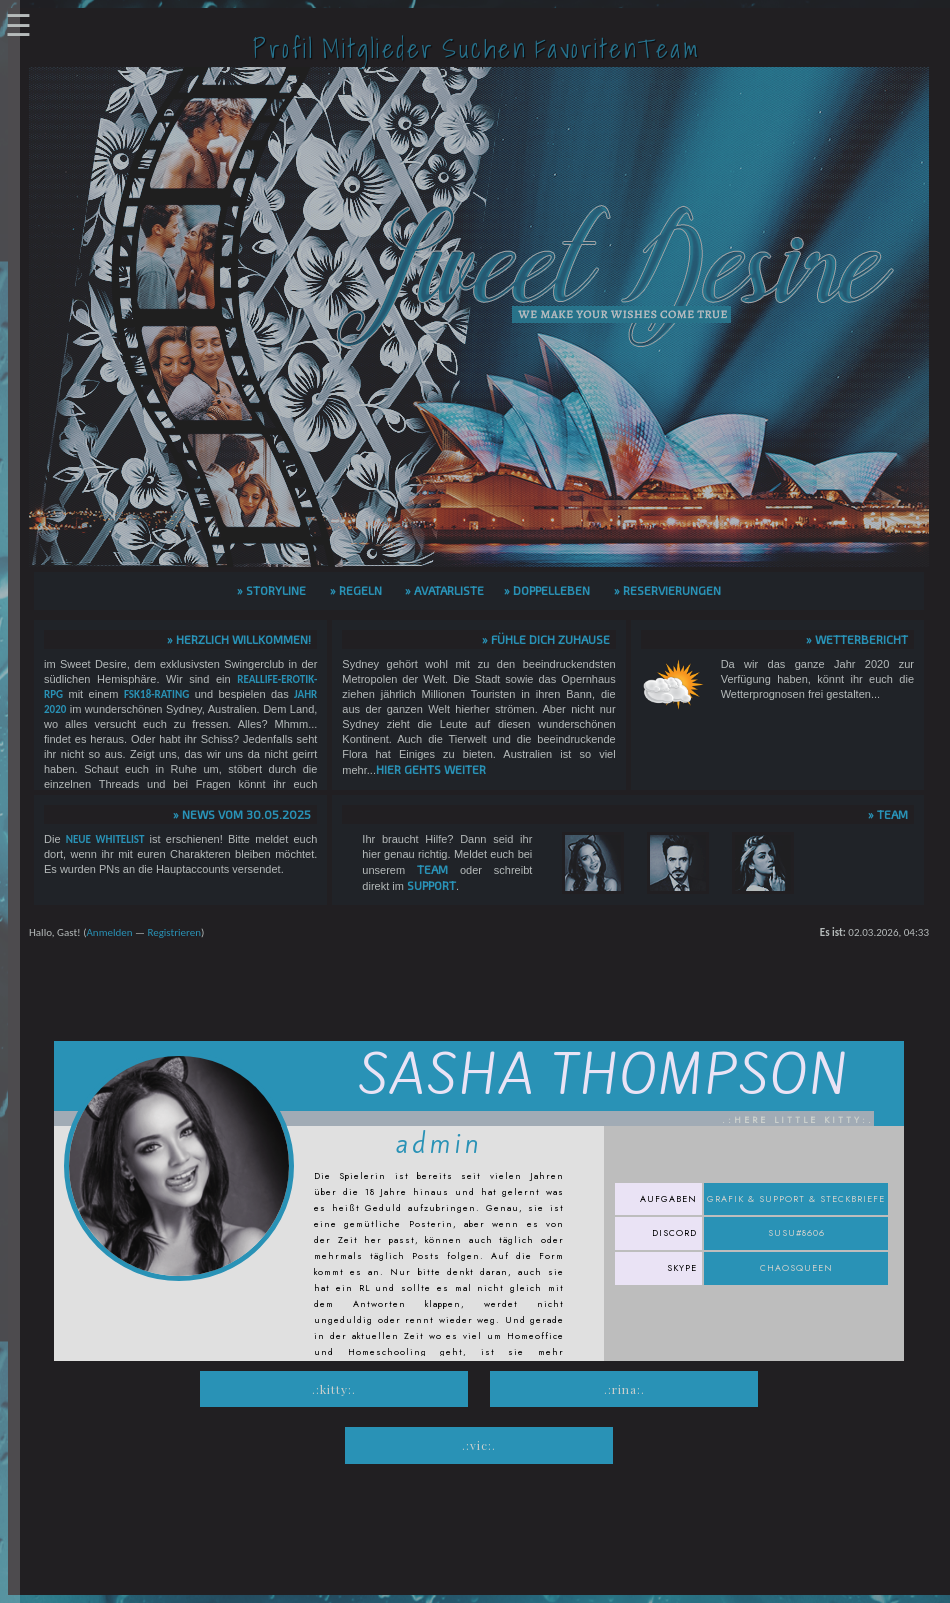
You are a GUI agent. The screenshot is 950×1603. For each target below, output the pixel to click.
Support (431, 885)
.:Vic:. (479, 1445)
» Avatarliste (444, 590)
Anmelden (109, 932)
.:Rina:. (624, 1389)
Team (432, 869)
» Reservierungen (667, 590)
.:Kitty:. (334, 1389)
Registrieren (174, 932)
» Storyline (271, 590)
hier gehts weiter (431, 769)
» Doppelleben (547, 590)
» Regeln (356, 590)
